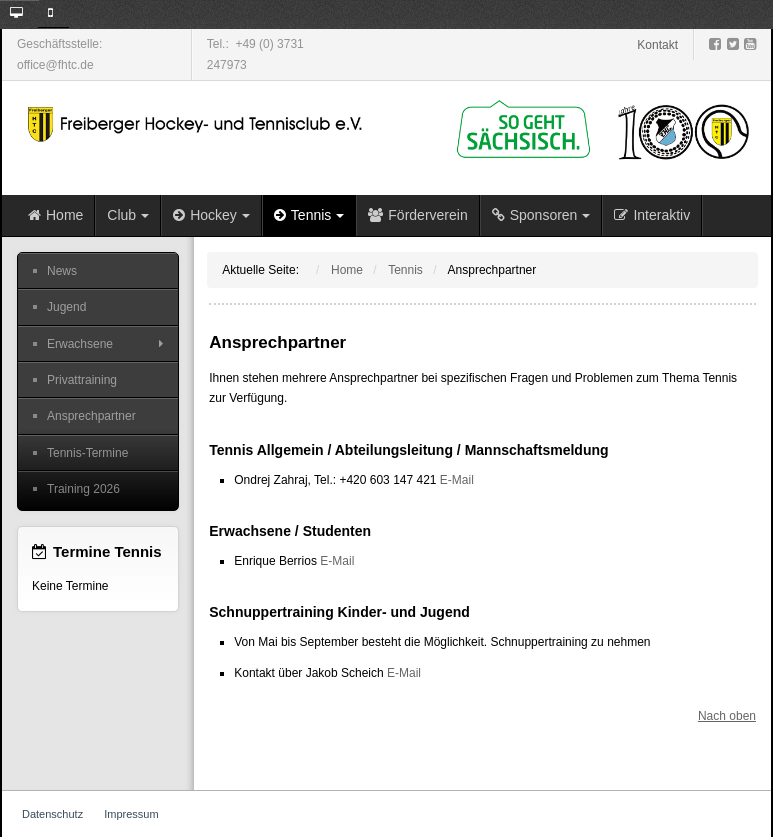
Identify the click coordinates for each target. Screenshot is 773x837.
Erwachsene (80, 344)
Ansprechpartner (91, 416)
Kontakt (657, 45)
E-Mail (457, 480)
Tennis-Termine (87, 453)
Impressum (131, 814)
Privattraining (82, 380)
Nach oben (727, 716)
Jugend (66, 307)
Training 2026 (83, 489)
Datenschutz (52, 814)
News (62, 271)
